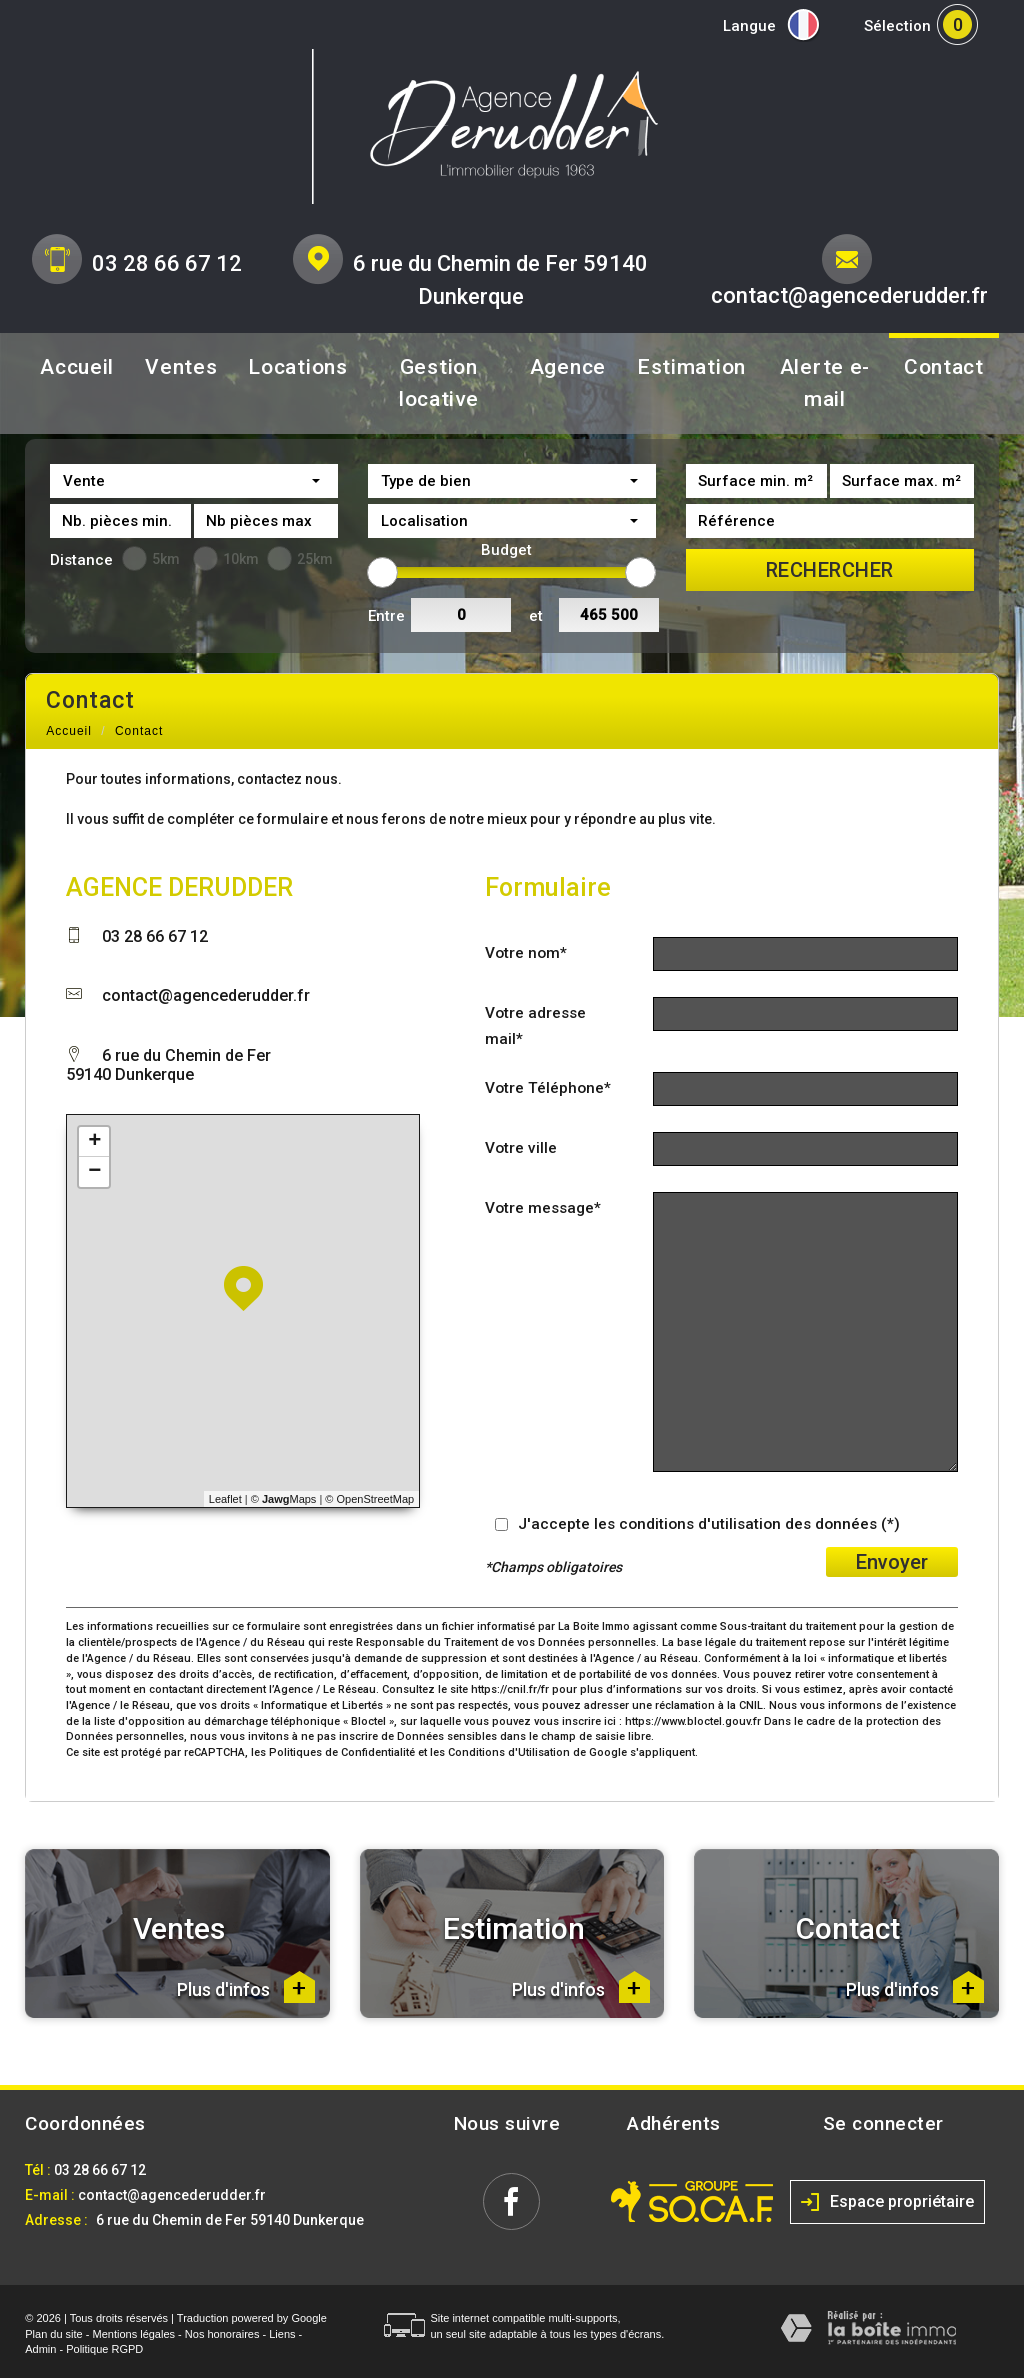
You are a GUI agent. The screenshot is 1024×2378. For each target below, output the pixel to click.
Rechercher (830, 570)
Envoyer (892, 1562)
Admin (40, 2349)
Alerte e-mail (825, 383)
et (536, 616)
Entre (386, 616)
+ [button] (94, 1142)
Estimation (691, 367)
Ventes (181, 367)
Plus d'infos (246, 1987)
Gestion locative (439, 383)
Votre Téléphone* (548, 1088)
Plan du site (53, 2334)
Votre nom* (526, 953)
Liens (282, 2334)
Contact (944, 367)
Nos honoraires (222, 2334)
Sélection (897, 26)
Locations (297, 367)
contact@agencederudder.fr (849, 295)
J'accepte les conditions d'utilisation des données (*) (709, 1524)
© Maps (284, 1499)
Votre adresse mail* (535, 1026)
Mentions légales (134, 2334)
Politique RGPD (104, 2349)
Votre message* (543, 1208)
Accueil (77, 367)
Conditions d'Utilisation (509, 1752)
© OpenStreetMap (369, 1499)
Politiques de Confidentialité (342, 1752)
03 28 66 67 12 (167, 263)
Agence (568, 367)
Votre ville (521, 1148)
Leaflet (225, 1499)
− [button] (94, 1172)
